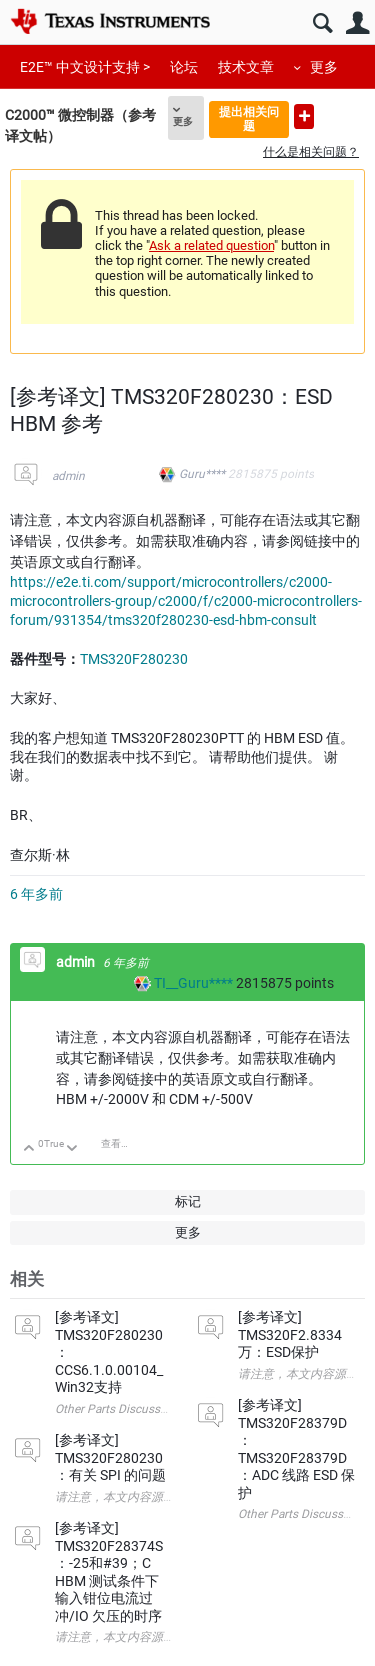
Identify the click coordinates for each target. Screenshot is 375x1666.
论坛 (184, 67)
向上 (29, 1149)
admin (68, 476)
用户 (357, 23)
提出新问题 (304, 116)
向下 (72, 1149)
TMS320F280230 (134, 659)
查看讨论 (121, 1143)
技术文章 (246, 67)
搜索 (322, 23)
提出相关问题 (249, 118)
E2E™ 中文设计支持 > (85, 67)
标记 (188, 1201)
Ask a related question (211, 245)
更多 (324, 67)
